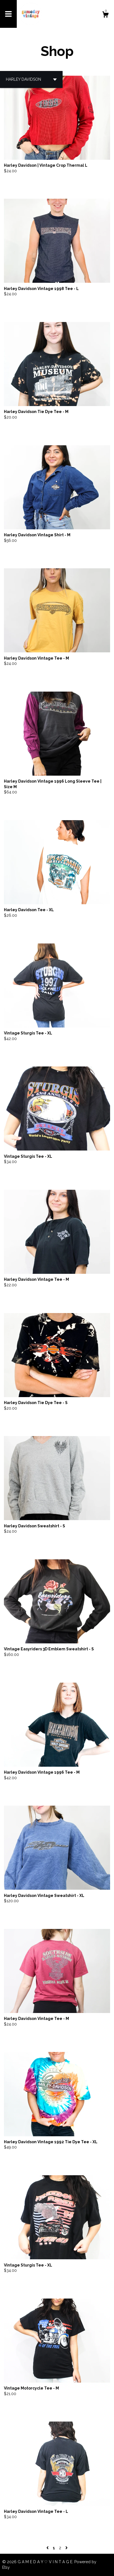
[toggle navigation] (8, 14)
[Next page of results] (66, 2548)
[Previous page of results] (48, 2548)
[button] (31, 79)
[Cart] (105, 15)
